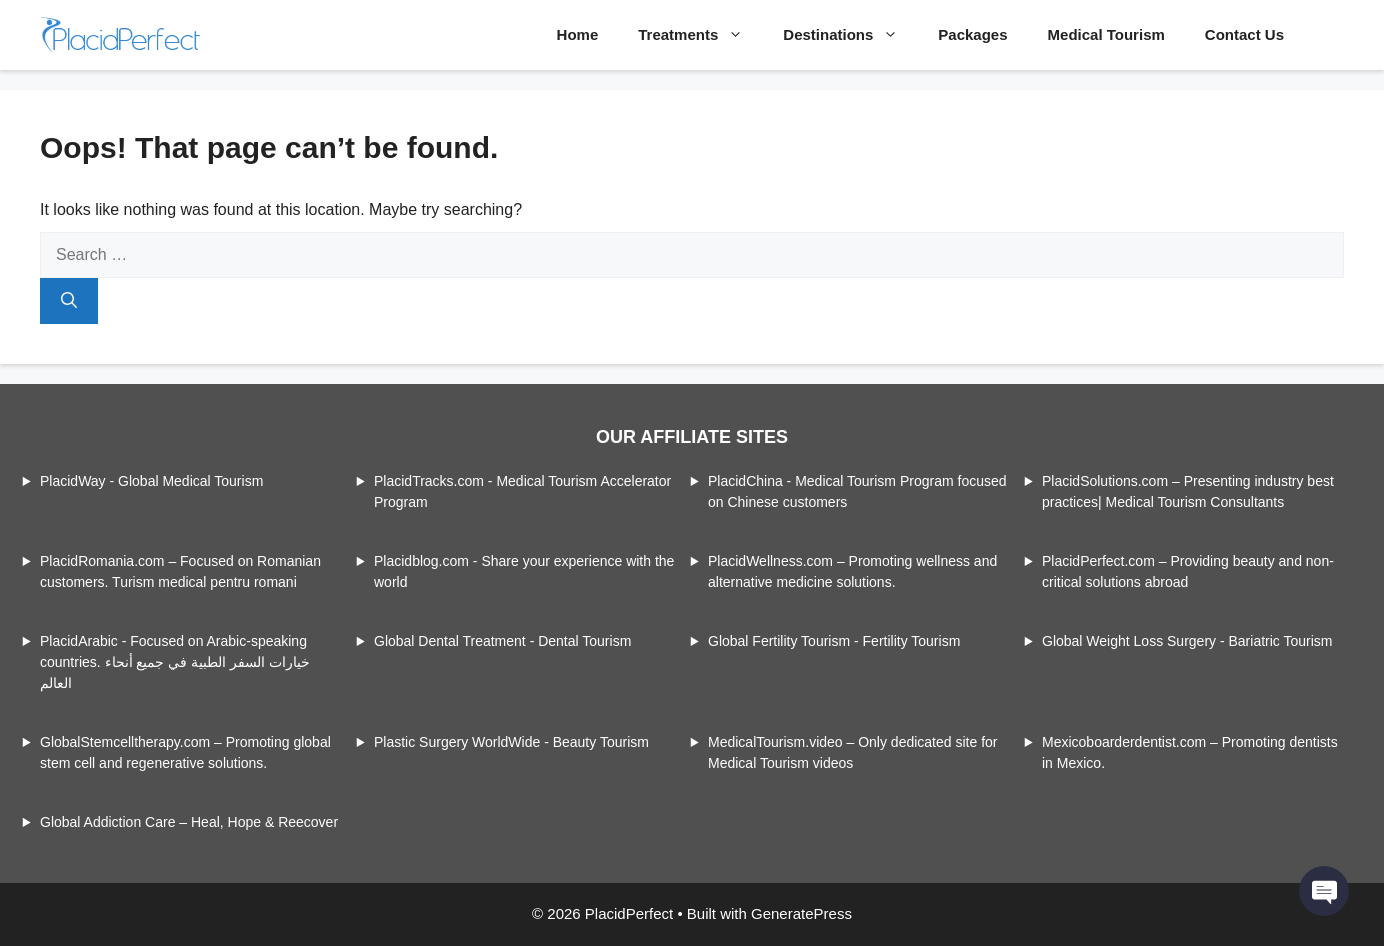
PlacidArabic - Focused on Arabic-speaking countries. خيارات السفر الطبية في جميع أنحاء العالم (175, 662)
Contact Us (1244, 34)
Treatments (700, 35)
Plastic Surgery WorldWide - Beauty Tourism (511, 742)
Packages (972, 34)
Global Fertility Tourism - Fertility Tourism (834, 641)
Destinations (850, 35)
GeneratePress (801, 913)
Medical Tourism (1106, 34)
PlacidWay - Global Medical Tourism (151, 481)
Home (578, 34)
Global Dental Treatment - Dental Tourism (502, 641)
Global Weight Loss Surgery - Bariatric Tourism (1187, 641)
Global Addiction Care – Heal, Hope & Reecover (189, 822)
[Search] (69, 301)
